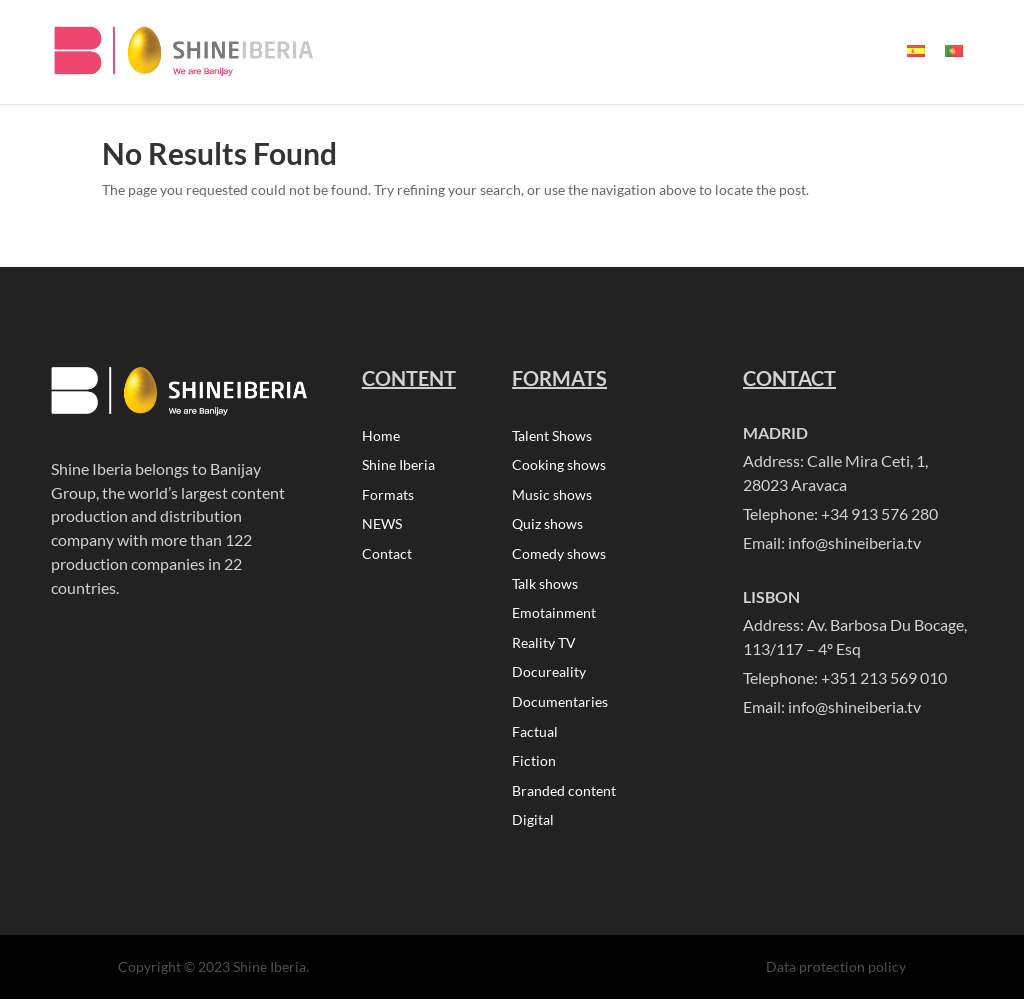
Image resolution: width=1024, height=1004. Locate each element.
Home (381, 436)
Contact (387, 556)
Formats (388, 496)
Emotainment (554, 616)
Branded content (564, 796)
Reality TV (544, 646)
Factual (535, 736)
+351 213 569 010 (884, 677)
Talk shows (545, 586)
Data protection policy (836, 972)
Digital (533, 826)
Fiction (534, 766)
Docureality (549, 676)
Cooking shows (559, 466)
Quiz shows (547, 526)
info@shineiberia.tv (854, 542)
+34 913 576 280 (879, 513)
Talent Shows (552, 436)
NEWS (382, 526)
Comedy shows (559, 556)
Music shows (552, 496)
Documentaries (560, 706)
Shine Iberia (398, 466)
